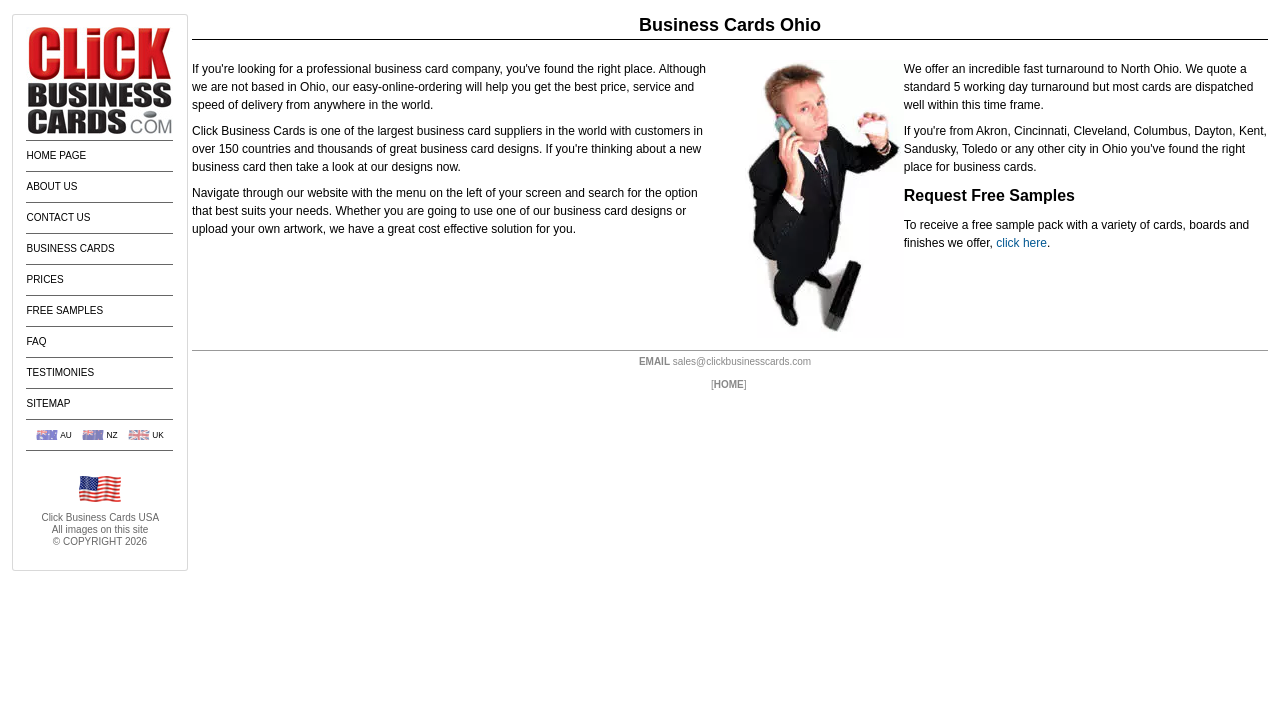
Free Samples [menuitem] (64, 310)
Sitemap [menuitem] (48, 403)
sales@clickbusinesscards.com (742, 361)
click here (1021, 243)
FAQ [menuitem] (36, 341)
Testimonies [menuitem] (60, 372)
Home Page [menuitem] (56, 155)
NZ (111, 435)
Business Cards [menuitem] (70, 248)
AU (66, 435)
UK (158, 435)
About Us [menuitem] (51, 186)
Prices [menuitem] (44, 279)
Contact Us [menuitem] (58, 217)
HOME (729, 384)
